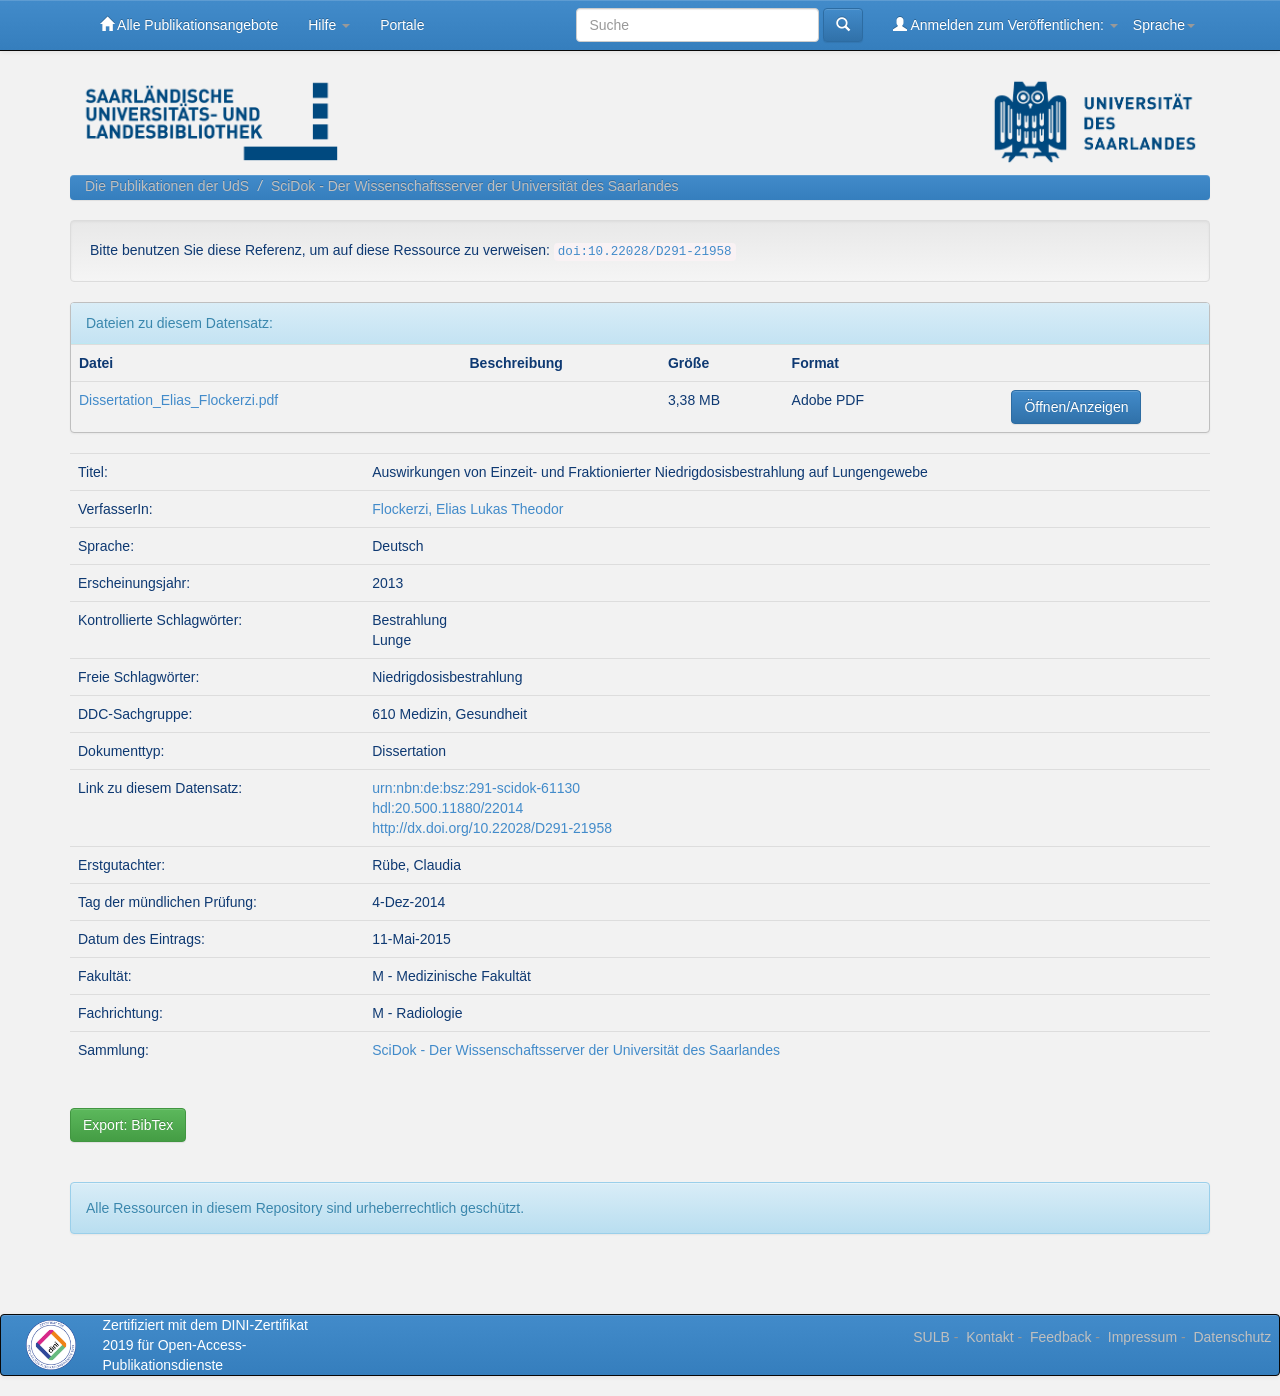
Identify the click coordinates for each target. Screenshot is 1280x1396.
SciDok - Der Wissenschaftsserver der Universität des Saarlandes (475, 186)
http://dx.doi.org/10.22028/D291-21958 (492, 828)
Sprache (1164, 25)
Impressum (1142, 1337)
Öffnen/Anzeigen (1076, 407)
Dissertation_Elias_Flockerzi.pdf (178, 400)
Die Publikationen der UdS (167, 186)
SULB (931, 1337)
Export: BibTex (128, 1125)
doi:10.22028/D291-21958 (645, 252)
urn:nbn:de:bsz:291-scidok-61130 (476, 788)
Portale (402, 25)
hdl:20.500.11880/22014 (447, 808)
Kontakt (989, 1337)
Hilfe (329, 25)
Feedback (1060, 1337)
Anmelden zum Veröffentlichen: (1005, 24)
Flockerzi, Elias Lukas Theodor (467, 509)
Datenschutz (1232, 1337)
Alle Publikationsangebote (189, 24)
